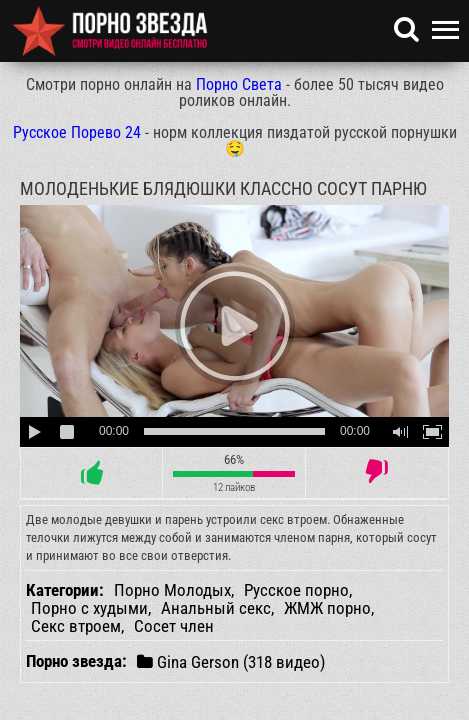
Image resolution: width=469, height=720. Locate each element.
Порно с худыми (89, 608)
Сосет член (174, 626)
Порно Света (239, 84)
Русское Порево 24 (77, 132)
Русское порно (296, 590)
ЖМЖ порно (327, 608)
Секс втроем (76, 626)
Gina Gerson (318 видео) (231, 661)
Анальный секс (216, 608)
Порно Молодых (172, 590)
